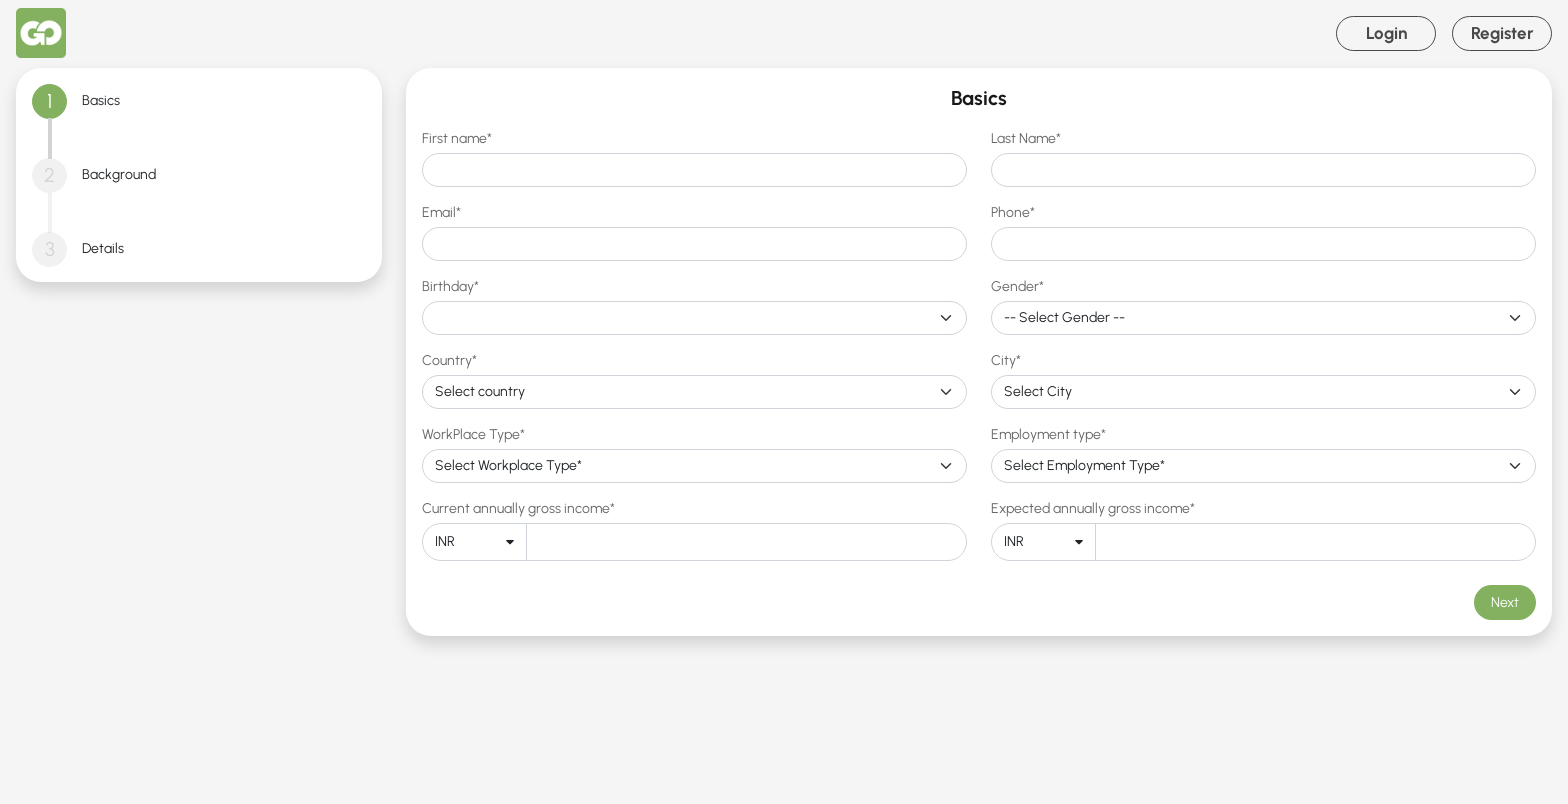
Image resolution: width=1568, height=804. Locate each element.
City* (1006, 360)
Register (1502, 33)
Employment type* (1048, 434)
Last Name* (1026, 138)
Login (1386, 33)
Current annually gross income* (518, 508)
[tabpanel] (979, 352)
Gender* (1017, 286)
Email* (441, 212)
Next (1505, 602)
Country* (449, 360)
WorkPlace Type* (473, 434)
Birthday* (450, 286)
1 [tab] (49, 101)
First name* (457, 138)
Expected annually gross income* (1093, 508)
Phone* (1013, 212)
